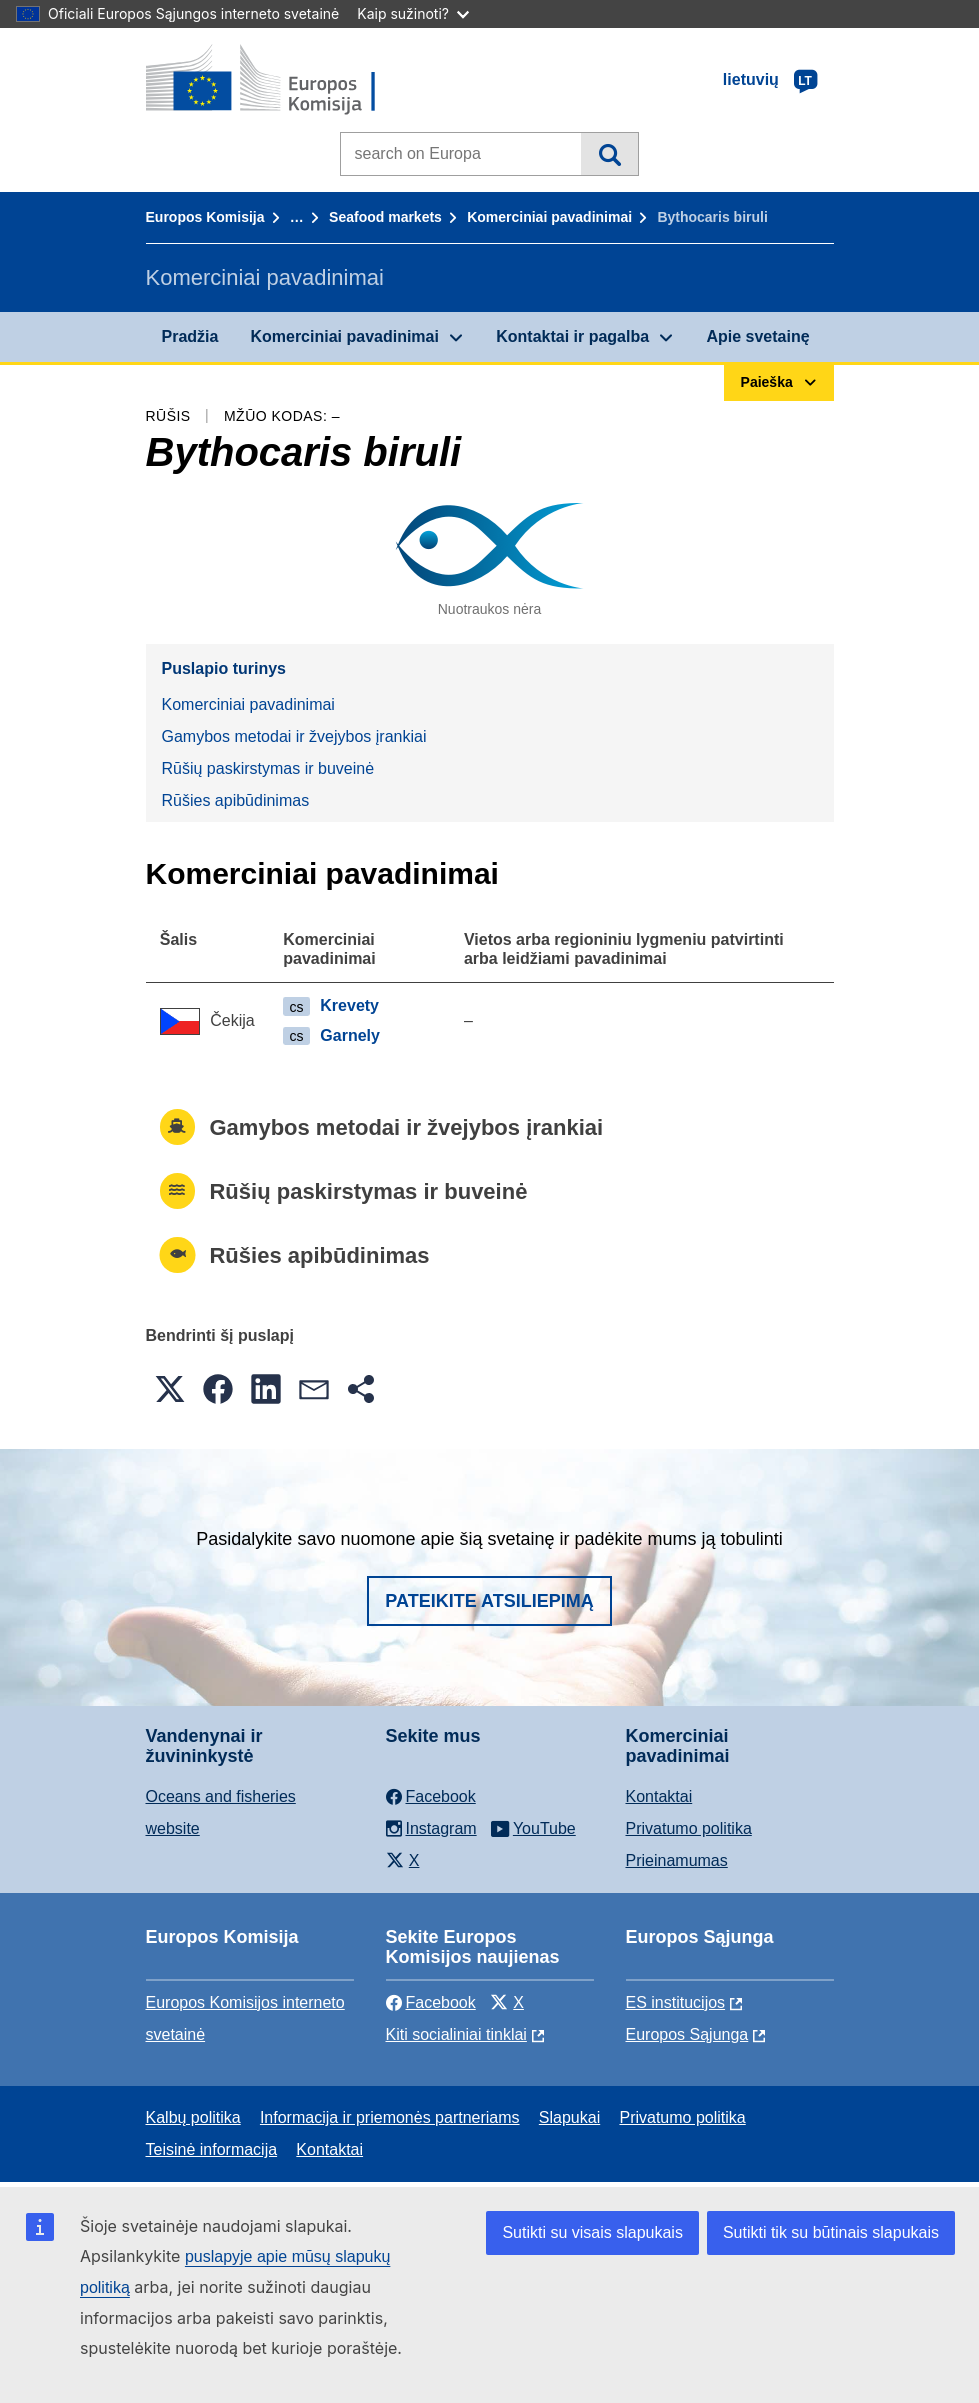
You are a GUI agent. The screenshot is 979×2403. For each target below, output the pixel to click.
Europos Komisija (205, 217)
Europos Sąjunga (687, 2034)
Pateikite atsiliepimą (489, 1601)
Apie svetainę (757, 336)
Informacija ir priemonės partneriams (390, 2117)
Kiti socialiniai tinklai (456, 2034)
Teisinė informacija (212, 2149)
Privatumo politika (689, 1828)
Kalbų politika (193, 2117)
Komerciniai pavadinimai (549, 217)
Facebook (431, 2002)
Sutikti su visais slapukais (592, 2232)
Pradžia (190, 336)
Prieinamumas (677, 1860)
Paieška (609, 154)
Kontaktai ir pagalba (572, 336)
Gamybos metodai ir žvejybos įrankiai (294, 736)
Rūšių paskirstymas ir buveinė (268, 768)
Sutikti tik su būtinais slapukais (831, 2232)
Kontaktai (659, 1796)
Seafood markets (385, 217)
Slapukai (569, 2117)
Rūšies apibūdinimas (236, 800)
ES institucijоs (676, 2002)
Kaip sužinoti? (413, 13)
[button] (170, 1389)
